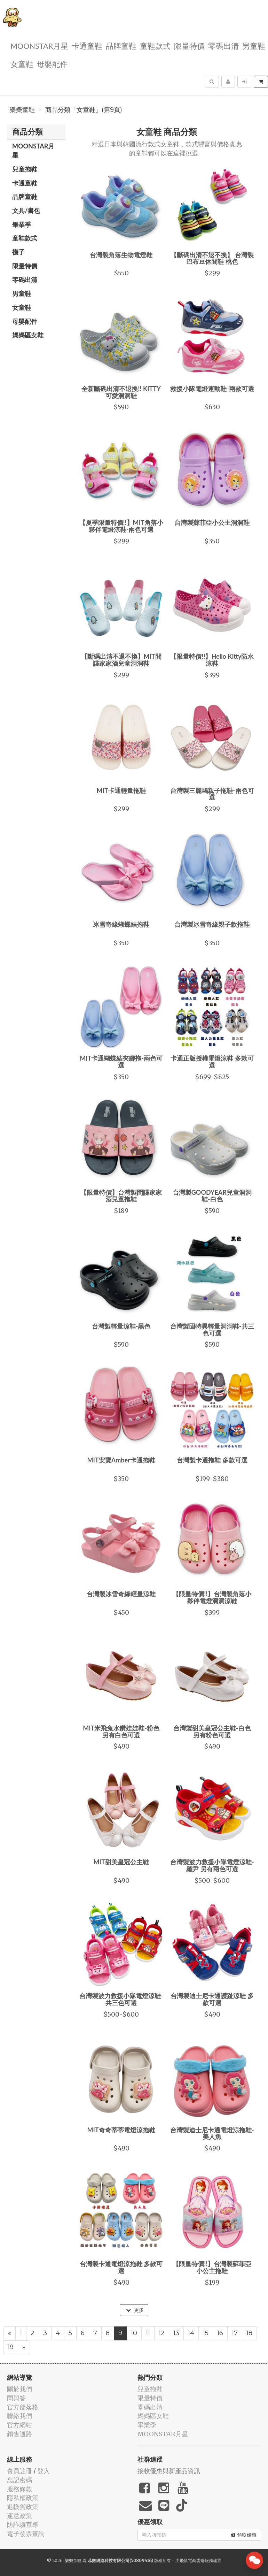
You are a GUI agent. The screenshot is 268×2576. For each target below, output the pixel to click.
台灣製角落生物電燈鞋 (121, 255)
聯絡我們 (19, 2416)
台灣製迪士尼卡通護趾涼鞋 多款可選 (212, 1999)
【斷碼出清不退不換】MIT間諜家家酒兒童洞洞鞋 (121, 659)
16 (220, 2333)
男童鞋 (253, 45)
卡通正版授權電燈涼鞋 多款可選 (212, 1061)
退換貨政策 (22, 2507)
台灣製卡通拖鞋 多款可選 (212, 1460)
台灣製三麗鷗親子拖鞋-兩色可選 (212, 794)
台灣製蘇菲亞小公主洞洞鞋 (212, 522)
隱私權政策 (22, 2498)
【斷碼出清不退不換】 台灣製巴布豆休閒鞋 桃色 (212, 258)
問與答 (16, 2398)
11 (148, 2333)
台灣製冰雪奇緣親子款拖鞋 (212, 924)
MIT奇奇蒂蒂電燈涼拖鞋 (121, 2130)
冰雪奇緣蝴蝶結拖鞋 (121, 924)
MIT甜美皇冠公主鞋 (121, 1862)
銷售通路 (19, 2434)
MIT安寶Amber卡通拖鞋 (121, 1460)
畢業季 (21, 224)
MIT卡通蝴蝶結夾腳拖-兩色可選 (121, 1061)
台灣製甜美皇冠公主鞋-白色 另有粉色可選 (212, 1731)
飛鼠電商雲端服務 (196, 2560)
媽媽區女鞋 (28, 335)
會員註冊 (19, 2471)
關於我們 (19, 2389)
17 (235, 2333)
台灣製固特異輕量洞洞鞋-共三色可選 (212, 1329)
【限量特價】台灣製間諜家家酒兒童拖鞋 (121, 1195)
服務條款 (19, 2489)
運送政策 (19, 2516)
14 (191, 2333)
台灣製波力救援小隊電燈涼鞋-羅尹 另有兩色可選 (212, 1865)
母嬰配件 (52, 64)
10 (134, 2333)
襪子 (18, 252)
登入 (43, 2471)
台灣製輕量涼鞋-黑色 (121, 1326)
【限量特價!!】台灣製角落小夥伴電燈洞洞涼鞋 (212, 1597)
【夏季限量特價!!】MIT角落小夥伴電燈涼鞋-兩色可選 (121, 526)
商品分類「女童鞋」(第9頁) (83, 110)
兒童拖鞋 (24, 169)
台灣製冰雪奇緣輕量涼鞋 (121, 1594)
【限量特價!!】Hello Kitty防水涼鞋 (212, 659)
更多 (135, 2310)
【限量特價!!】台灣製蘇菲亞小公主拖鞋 (212, 2267)
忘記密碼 (19, 2480)
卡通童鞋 (87, 45)
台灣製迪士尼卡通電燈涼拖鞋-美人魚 (212, 2133)
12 (162, 2333)
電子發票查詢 (26, 2534)
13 (176, 2333)
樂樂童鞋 (22, 110)
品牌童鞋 (121, 45)
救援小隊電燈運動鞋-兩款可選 (212, 388)
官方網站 (19, 2425)
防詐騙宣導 (22, 2525)
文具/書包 (26, 210)
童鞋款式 (155, 45)
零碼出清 (223, 45)
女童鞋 (21, 64)
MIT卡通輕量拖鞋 (121, 790)
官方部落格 (22, 2407)
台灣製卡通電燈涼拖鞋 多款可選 (121, 2267)
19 (11, 2347)
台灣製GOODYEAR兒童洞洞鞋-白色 (212, 1195)
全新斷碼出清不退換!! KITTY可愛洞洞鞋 (120, 392)
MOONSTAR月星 (39, 45)
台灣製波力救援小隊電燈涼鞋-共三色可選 (121, 1999)
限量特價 (189, 45)
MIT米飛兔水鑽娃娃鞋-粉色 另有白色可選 (121, 1731)
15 (205, 2333)
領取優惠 (244, 2535)
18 (249, 2333)
